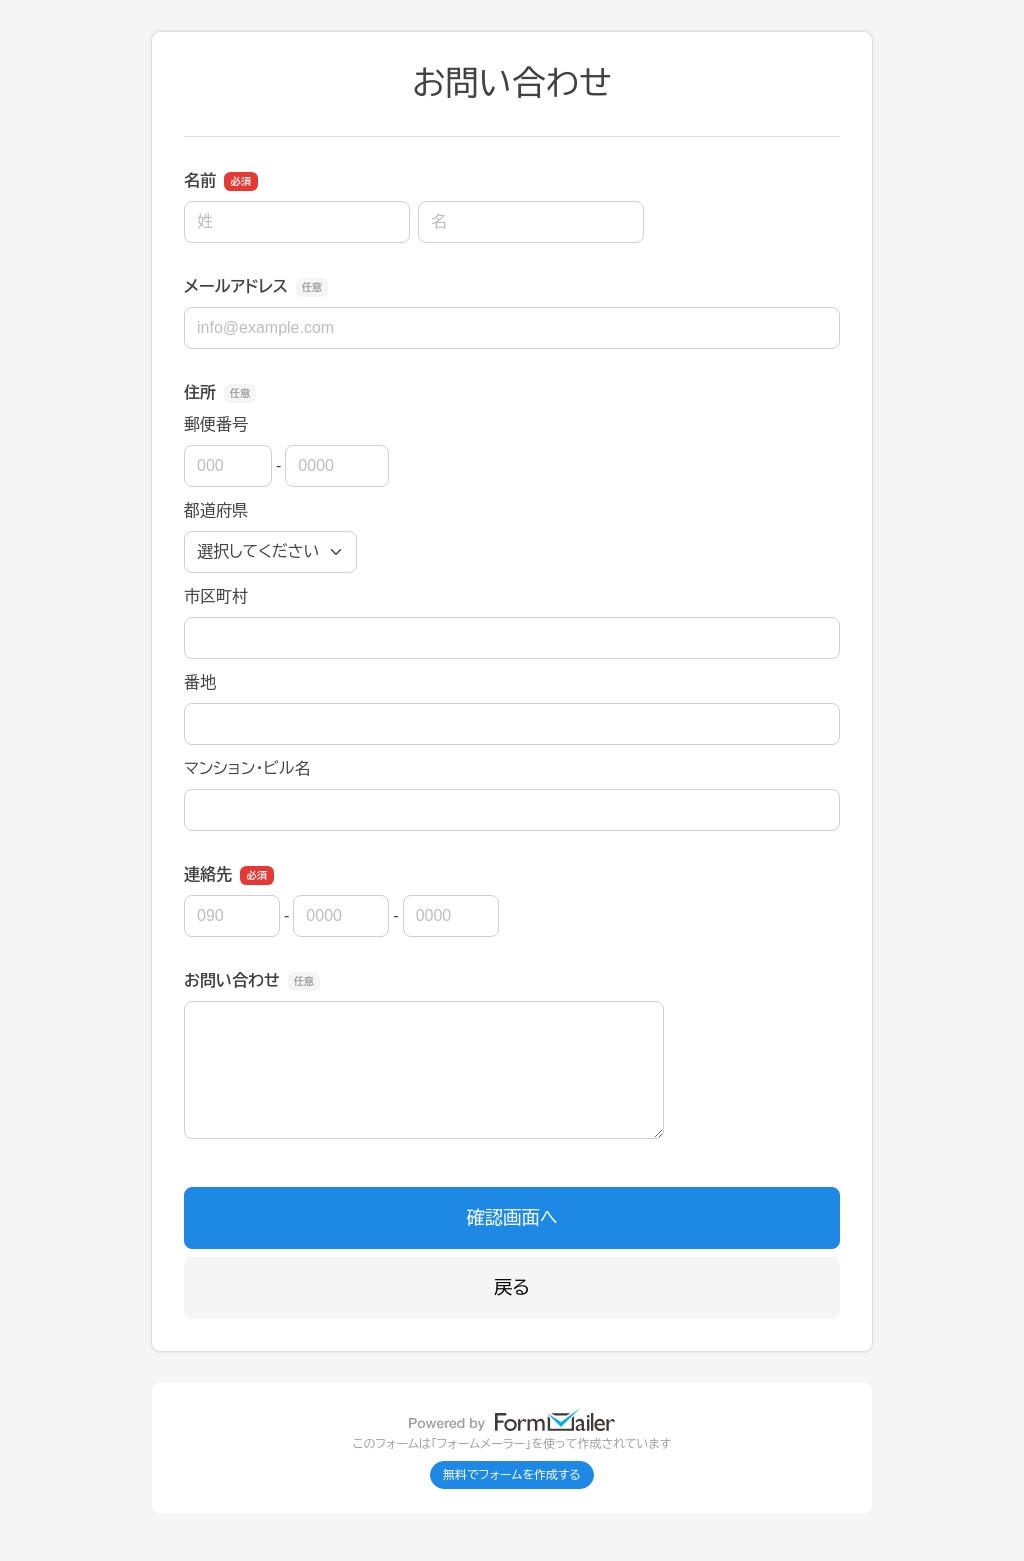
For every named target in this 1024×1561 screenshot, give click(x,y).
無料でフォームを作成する (512, 1475)
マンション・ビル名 (247, 768)
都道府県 (216, 510)
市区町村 (216, 596)
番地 (200, 682)
